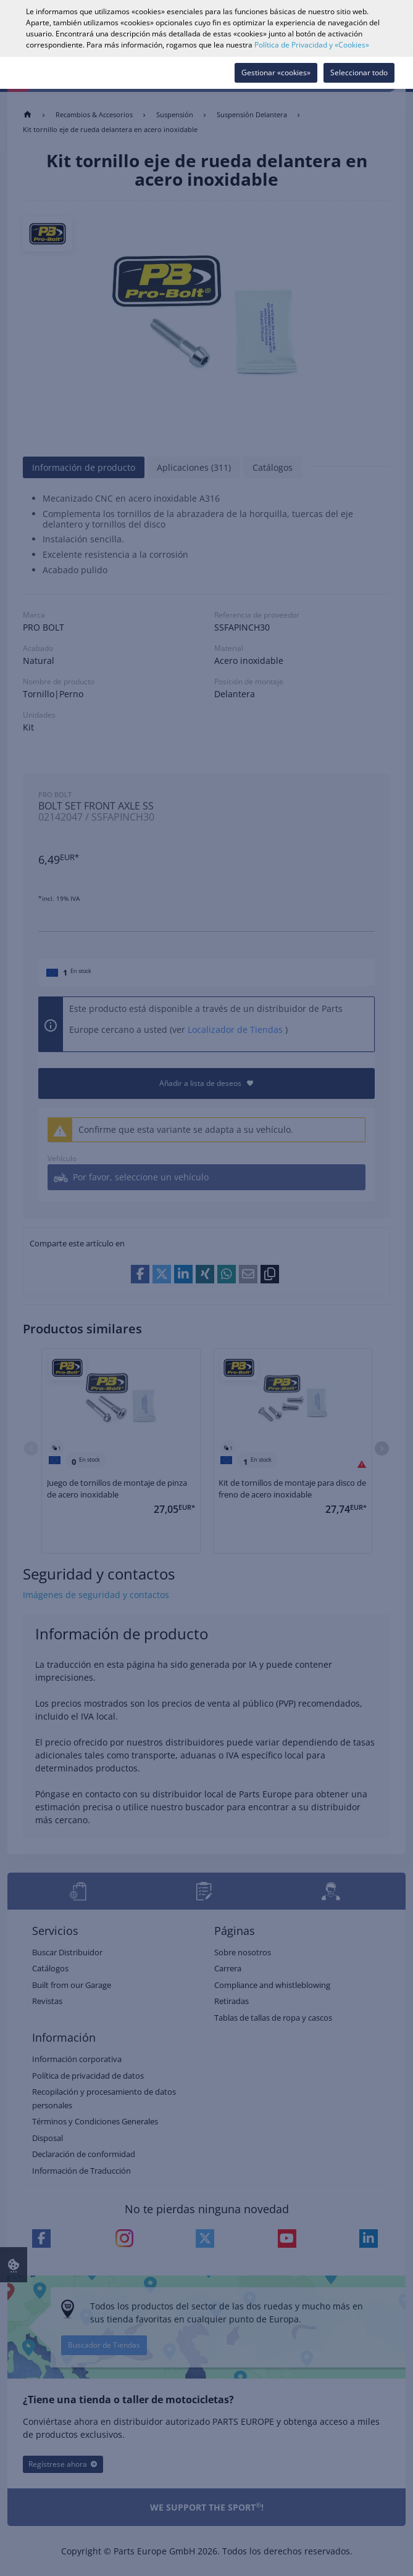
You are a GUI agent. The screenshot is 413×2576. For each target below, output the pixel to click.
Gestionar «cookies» (276, 72)
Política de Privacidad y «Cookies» (311, 44)
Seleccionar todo (359, 72)
